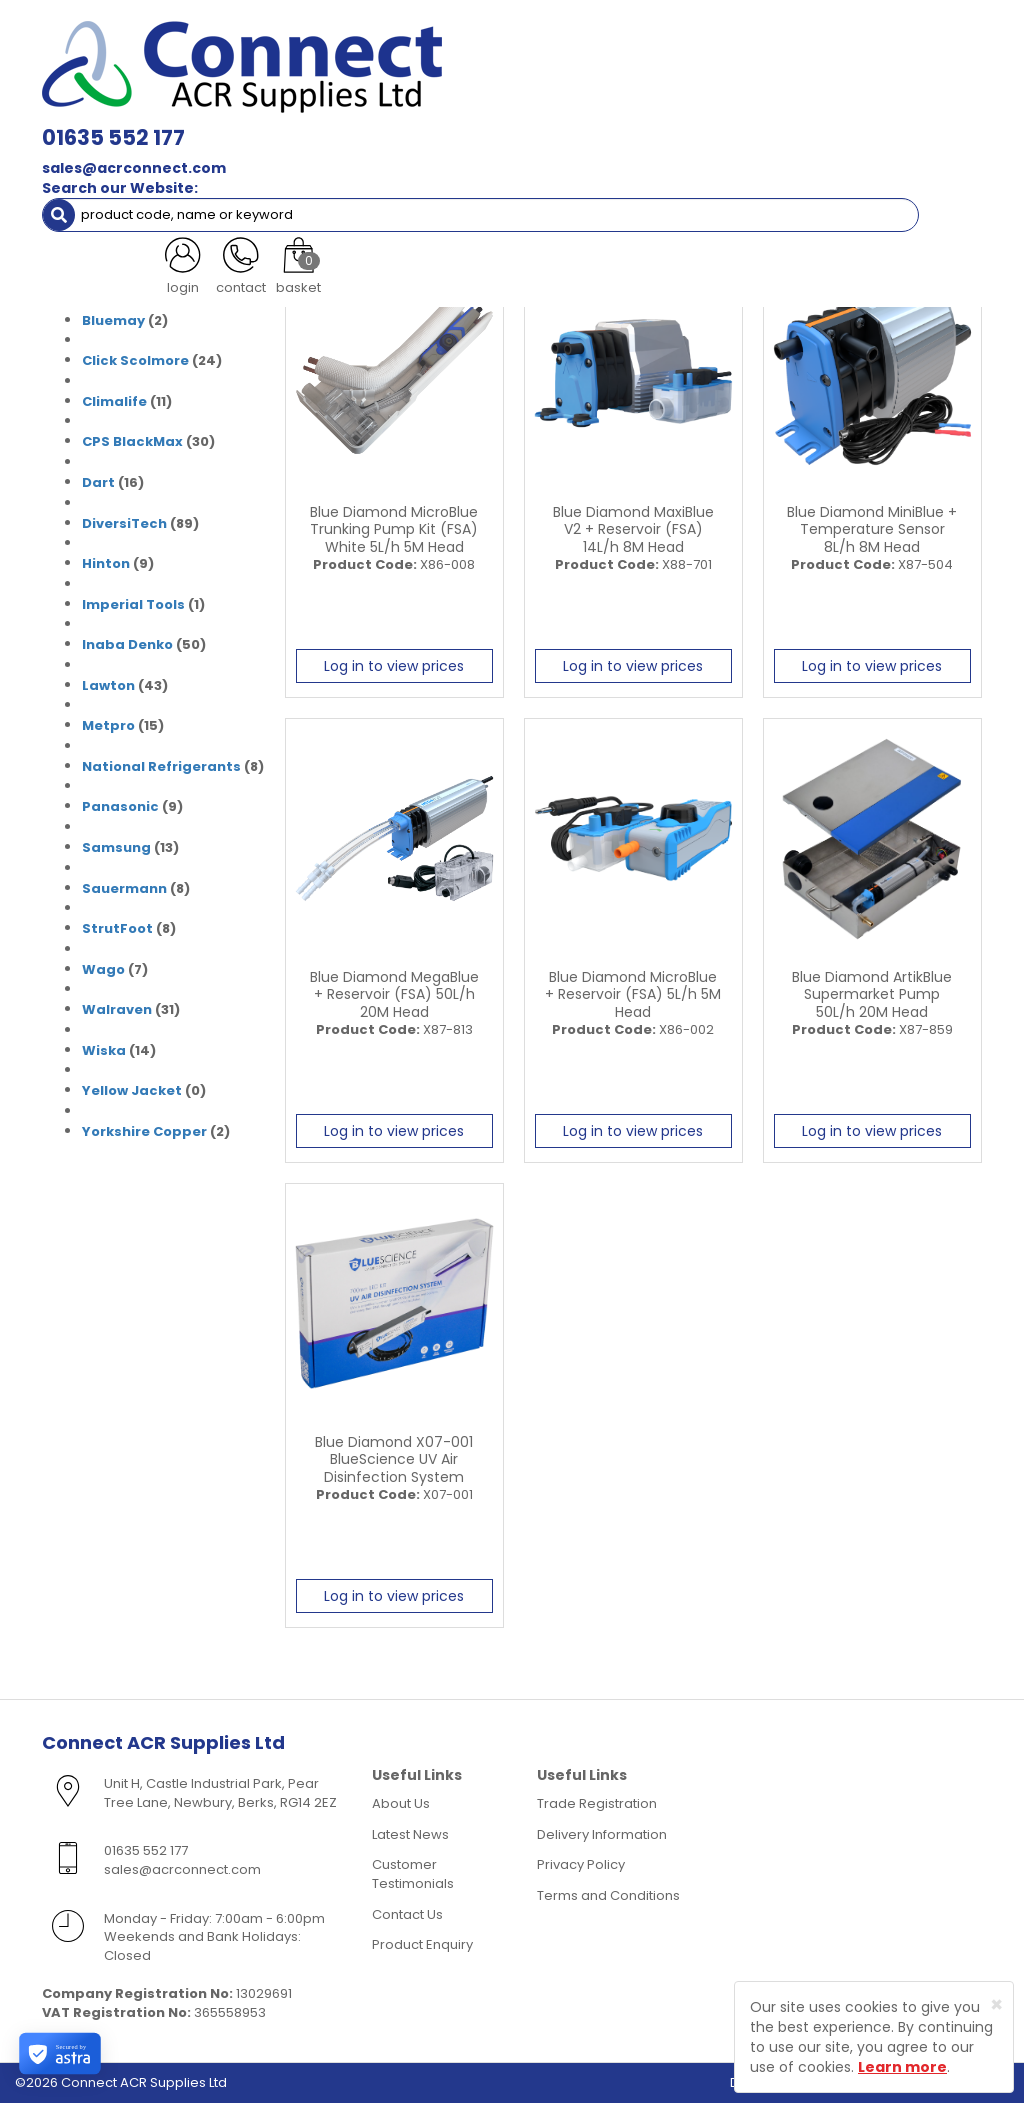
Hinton (106, 563)
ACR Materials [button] (108, 107)
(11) (127, 402)
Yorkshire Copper (144, 1131)
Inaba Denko (127, 644)
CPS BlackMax (132, 441)
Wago (103, 969)
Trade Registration (597, 1803)
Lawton (108, 685)
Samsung (116, 847)
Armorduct (122, 279)
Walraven (117, 1009)
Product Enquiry (422, 1944)
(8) (173, 767)
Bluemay (113, 320)
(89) (140, 524)
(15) (123, 726)
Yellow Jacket (132, 1090)
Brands (103, 188)
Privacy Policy (581, 1864)
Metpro (108, 725)
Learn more (902, 2067)
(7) (115, 970)
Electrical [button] (784, 107)
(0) (134, 280)
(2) (125, 321)
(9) (118, 564)
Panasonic (120, 806)
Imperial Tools (133, 604)
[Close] (996, 2004)
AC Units (83, 147)
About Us (401, 1803)
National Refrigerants (161, 766)
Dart (98, 482)
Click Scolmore (135, 360)
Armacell (115, 239)
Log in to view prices (394, 666)
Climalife (114, 401)
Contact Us (407, 1914)
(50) (144, 645)
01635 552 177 (307, 29)
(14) (119, 1051)
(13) (130, 848)
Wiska (104, 1050)
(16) (113, 483)
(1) (143, 605)
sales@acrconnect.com (328, 60)
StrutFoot (117, 928)
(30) (148, 442)
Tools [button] (874, 107)
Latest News (410, 1834)
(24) (152, 361)
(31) (129, 240)
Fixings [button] (690, 107)
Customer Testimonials (413, 1874)
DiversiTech (124, 523)
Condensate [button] (585, 107)
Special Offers (186, 147)
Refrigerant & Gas (450, 107)
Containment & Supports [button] (276, 107)
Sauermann (124, 888)
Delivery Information (602, 1834)
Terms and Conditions (608, 1895)
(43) (125, 686)
